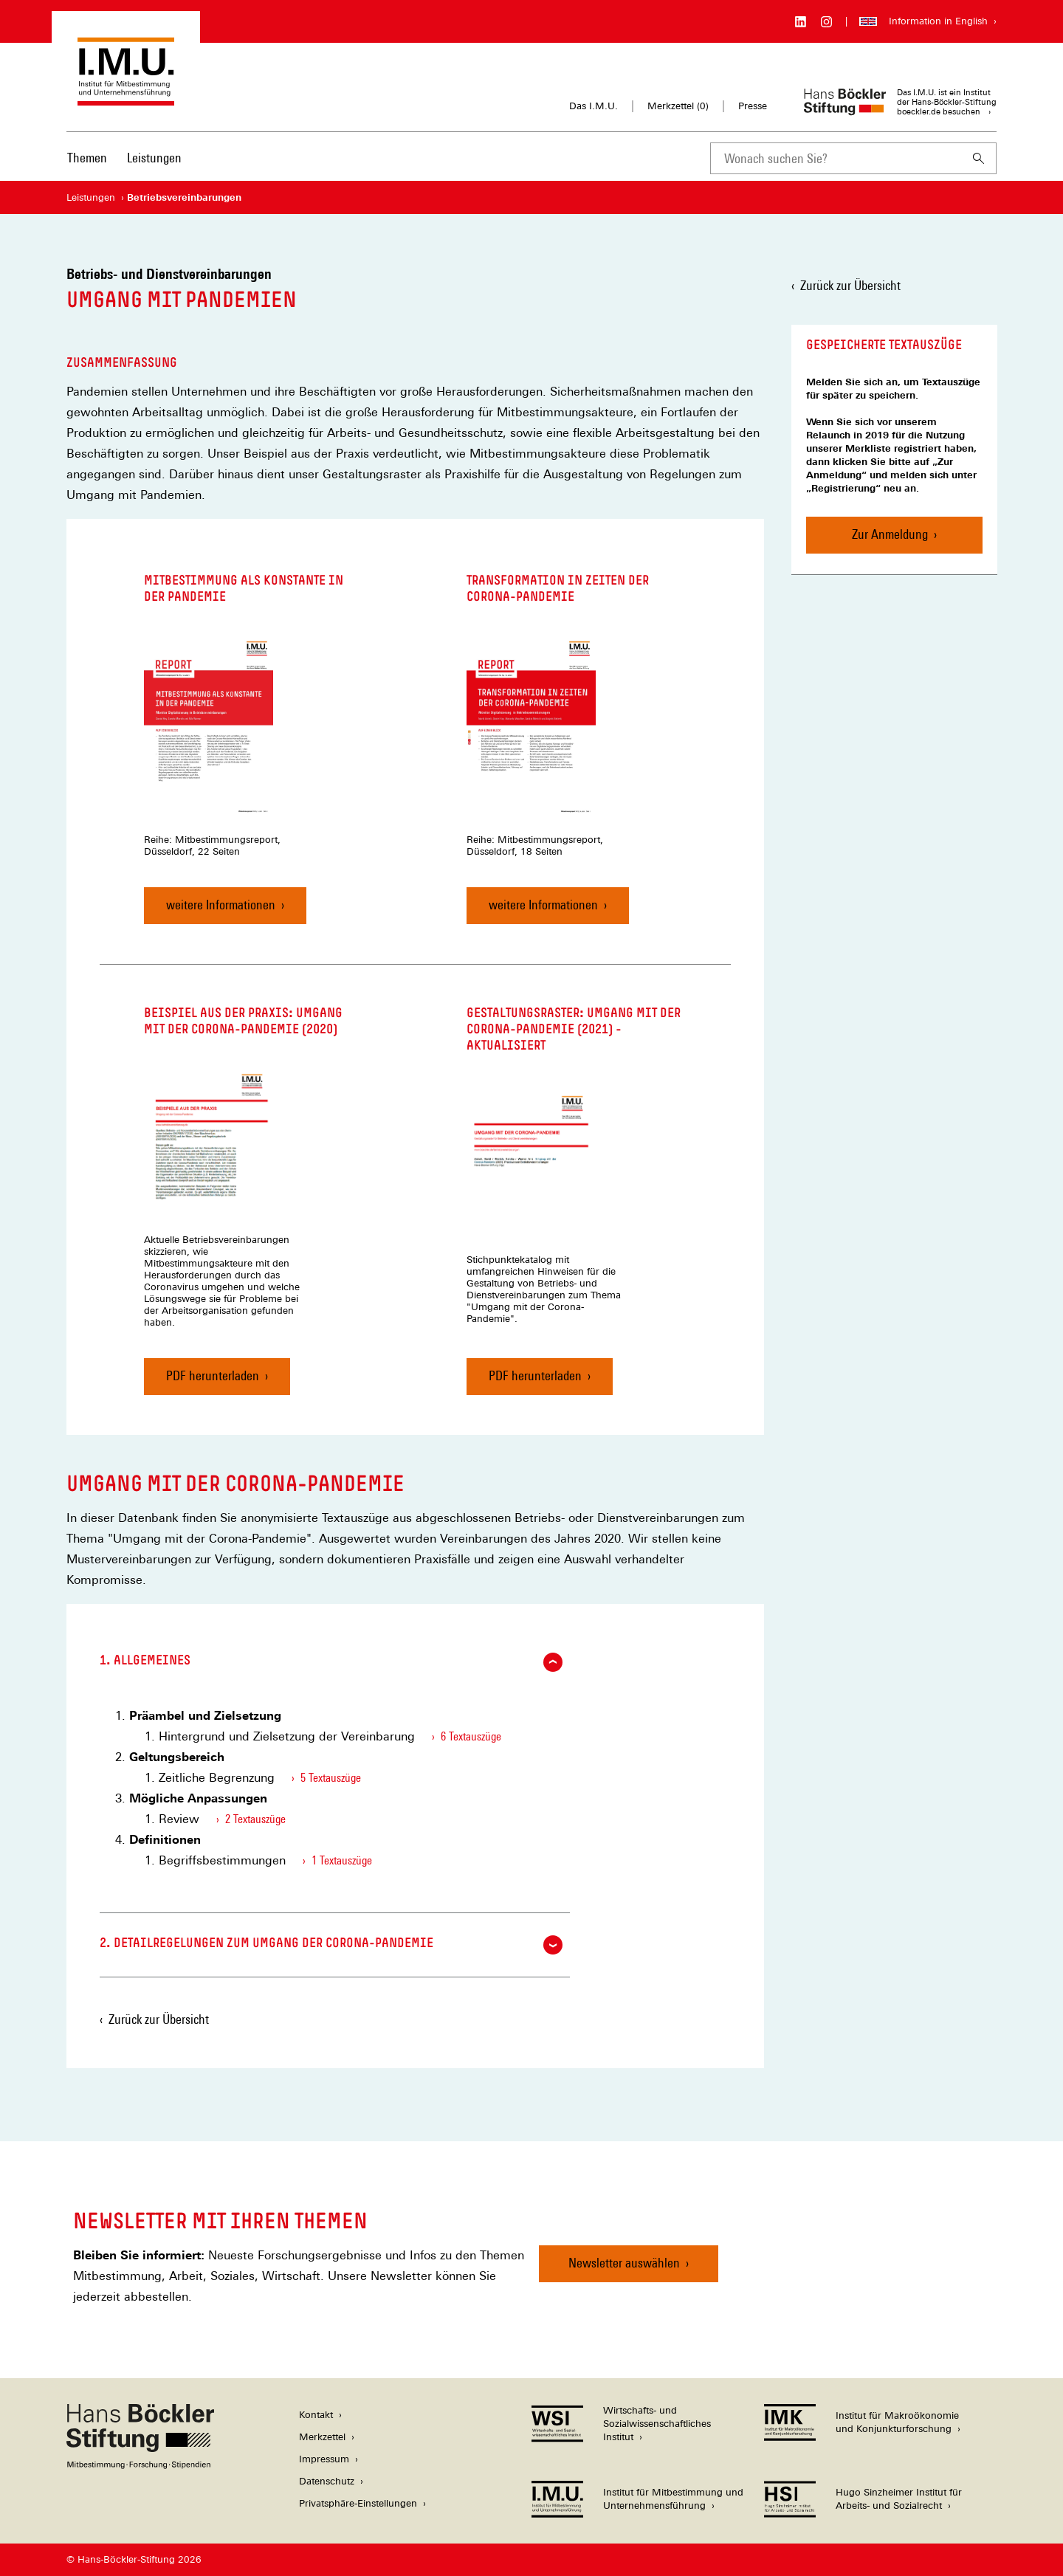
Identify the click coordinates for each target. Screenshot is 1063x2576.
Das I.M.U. (593, 105)
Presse (752, 105)
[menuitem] (87, 167)
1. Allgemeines (331, 1662)
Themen (87, 157)
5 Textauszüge (330, 1778)
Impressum (324, 2459)
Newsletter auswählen (624, 2262)
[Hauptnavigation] (124, 158)
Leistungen (154, 157)
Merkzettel (322, 2436)
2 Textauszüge (255, 1819)
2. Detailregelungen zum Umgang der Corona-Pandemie (331, 1945)
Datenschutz (326, 2481)
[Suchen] (979, 158)
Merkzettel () (678, 106)
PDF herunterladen (212, 1381)
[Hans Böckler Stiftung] (140, 2465)
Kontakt (316, 2414)
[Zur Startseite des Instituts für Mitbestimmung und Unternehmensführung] (126, 98)
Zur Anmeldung (890, 534)
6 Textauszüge (471, 1736)
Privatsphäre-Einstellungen (358, 2503)
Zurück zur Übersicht (850, 285)
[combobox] (835, 158)
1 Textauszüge (342, 1860)
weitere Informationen (220, 904)
